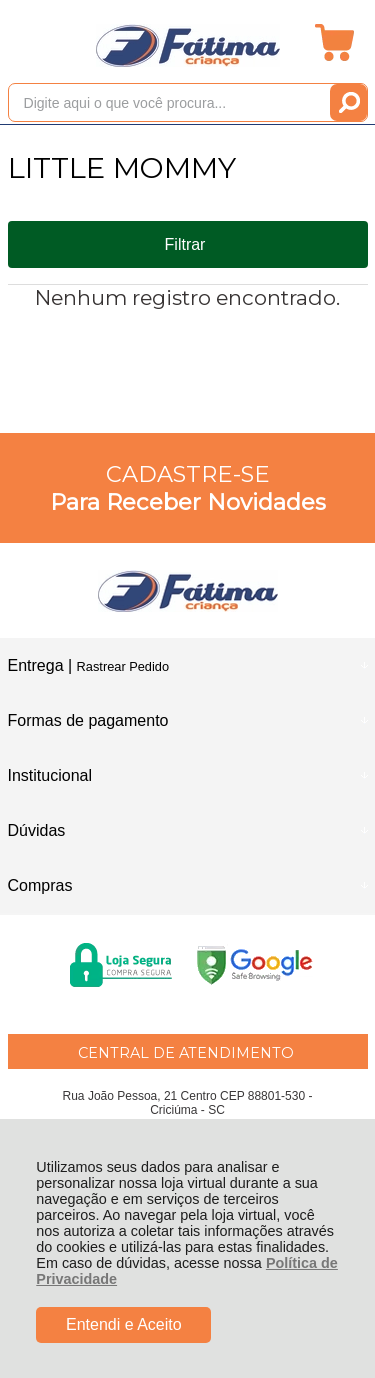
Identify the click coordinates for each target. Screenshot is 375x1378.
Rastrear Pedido (123, 666)
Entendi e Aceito (124, 1324)
